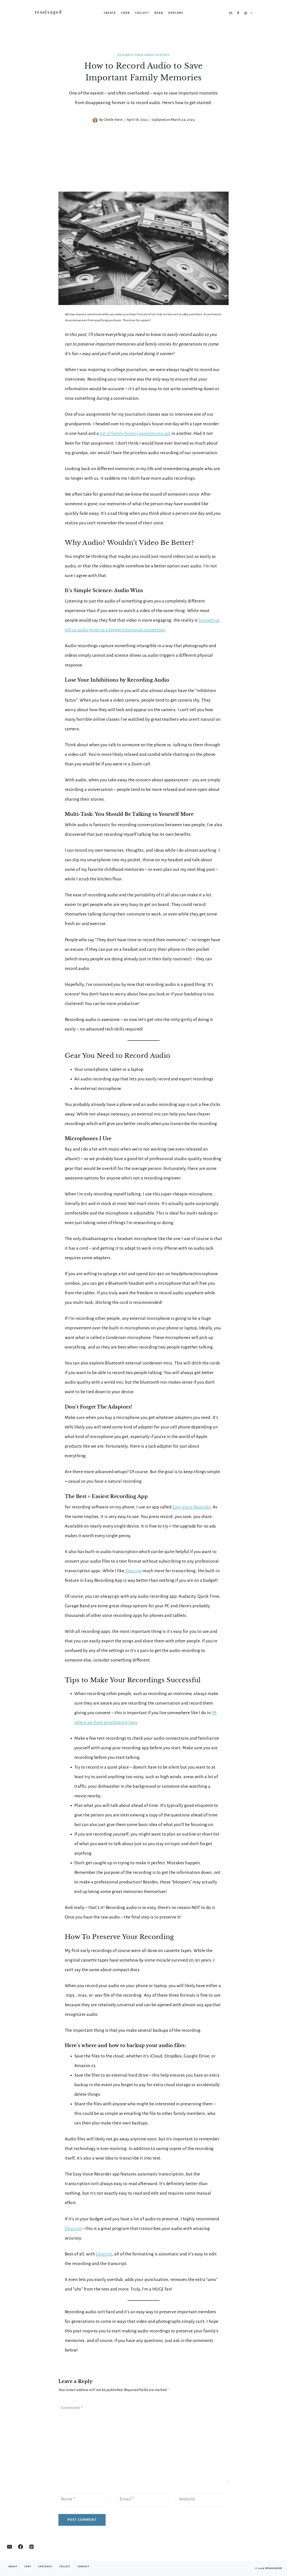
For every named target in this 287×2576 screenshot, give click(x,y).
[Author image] (95, 120)
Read (158, 13)
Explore (175, 13)
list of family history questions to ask (135, 433)
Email (127, 2499)
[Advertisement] (143, 163)
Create (110, 13)
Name (68, 2499)
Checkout (45, 2566)
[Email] (231, 13)
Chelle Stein (113, 120)
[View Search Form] (251, 13)
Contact (83, 2566)
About (13, 2566)
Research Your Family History (143, 55)
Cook (125, 13)
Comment (72, 2407)
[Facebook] (238, 13)
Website (187, 2499)
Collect (142, 13)
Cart (28, 2566)
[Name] (84, 2500)
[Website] (203, 2500)
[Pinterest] (246, 13)
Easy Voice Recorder (191, 1507)
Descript (133, 1570)
